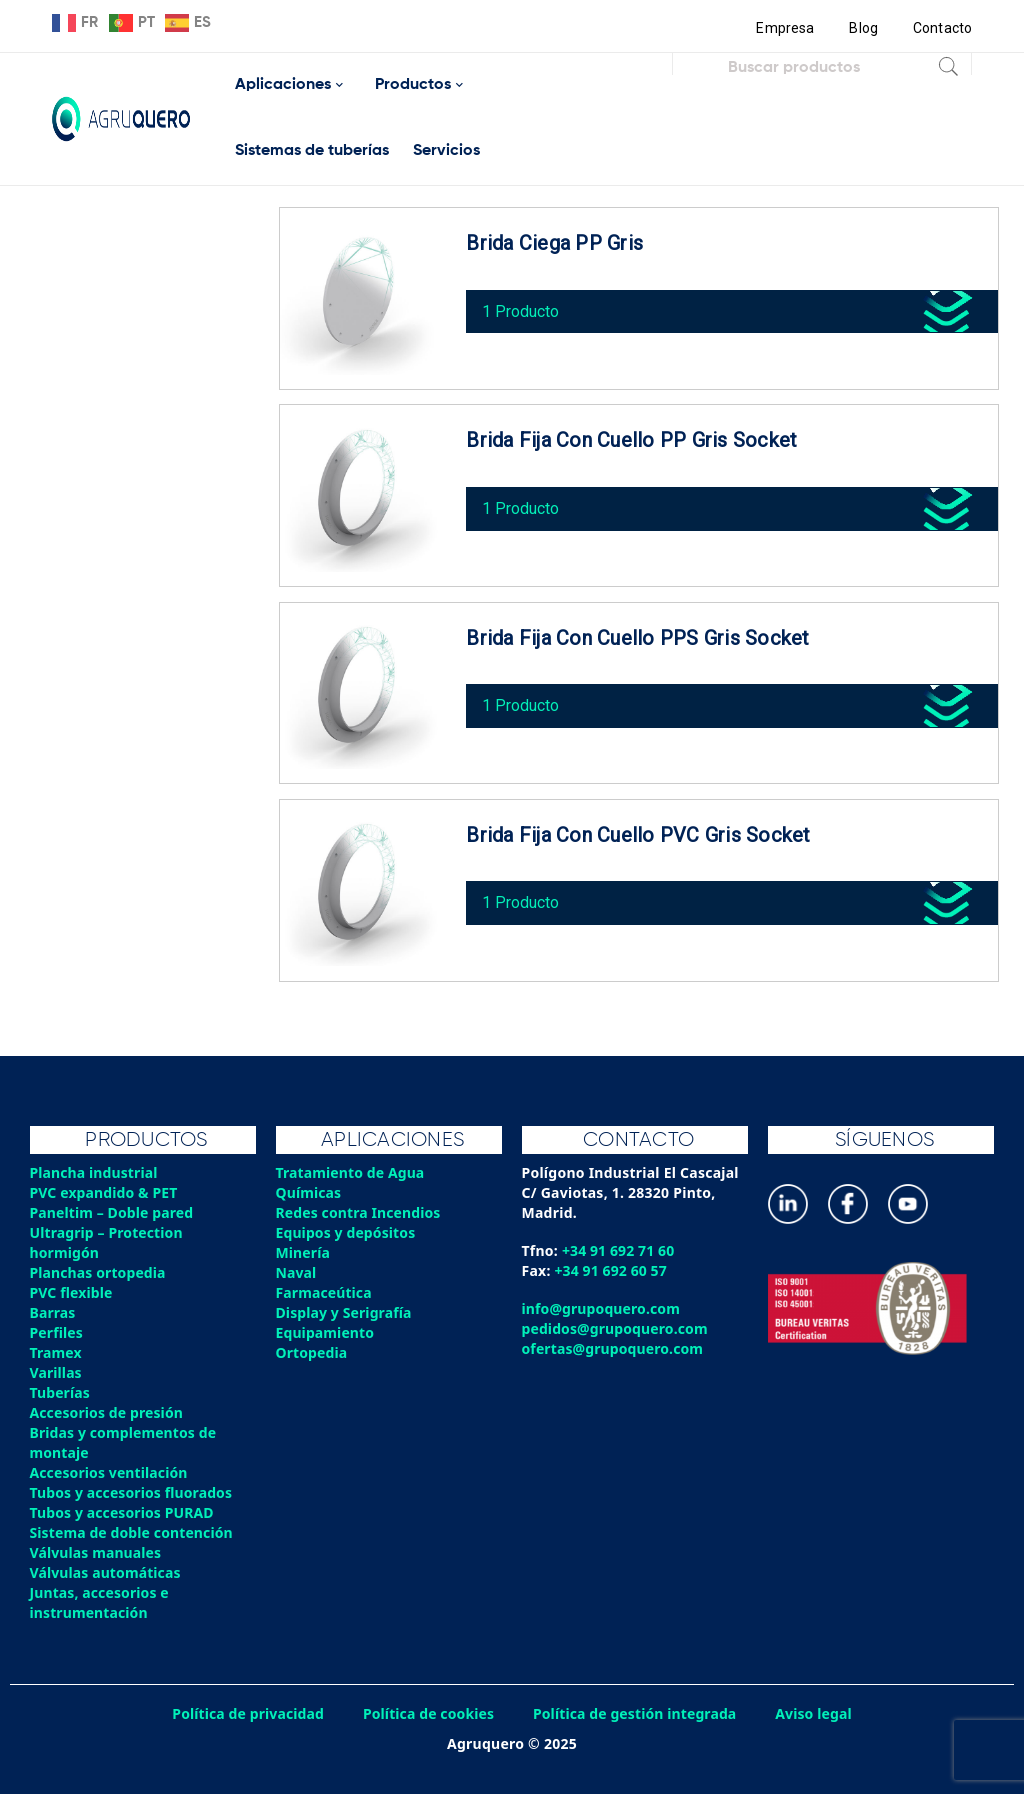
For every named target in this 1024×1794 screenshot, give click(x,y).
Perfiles (57, 1332)
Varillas (56, 1372)
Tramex (56, 1352)
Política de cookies (427, 1713)
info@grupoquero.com (602, 1308)
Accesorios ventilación (110, 1472)
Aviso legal (819, 1713)
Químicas (309, 1192)
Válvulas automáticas (107, 1572)
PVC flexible (72, 1292)
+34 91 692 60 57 (612, 1270)
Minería (303, 1252)
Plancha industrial (95, 1172)
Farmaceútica (325, 1292)
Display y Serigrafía (345, 1312)
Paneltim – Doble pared (113, 1212)
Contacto (942, 28)
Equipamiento (326, 1332)
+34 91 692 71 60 (619, 1250)
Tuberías (61, 1392)
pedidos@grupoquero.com (616, 1328)
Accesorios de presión (108, 1412)
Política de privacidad (244, 1713)
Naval (297, 1272)
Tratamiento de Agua (352, 1172)
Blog (862, 28)
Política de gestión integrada (637, 1713)
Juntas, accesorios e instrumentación (101, 1602)
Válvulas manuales (97, 1552)
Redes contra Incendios (360, 1212)
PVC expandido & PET (105, 1192)
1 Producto (525, 305)
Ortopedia (312, 1352)
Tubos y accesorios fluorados (133, 1492)
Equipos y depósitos (347, 1232)
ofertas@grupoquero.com (614, 1348)
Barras (53, 1312)
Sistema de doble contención (133, 1532)
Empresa (783, 28)
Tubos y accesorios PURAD (124, 1512)
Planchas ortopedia (99, 1272)
